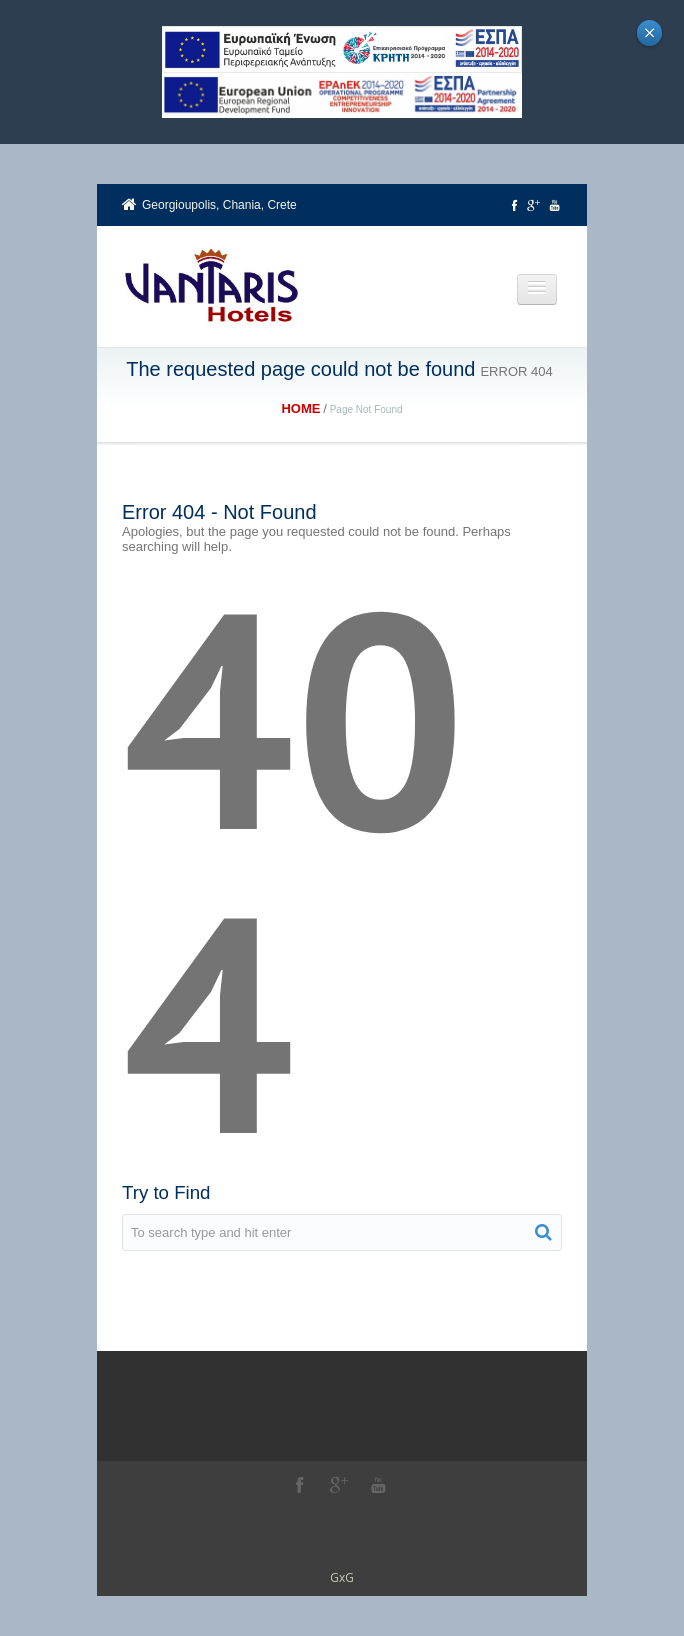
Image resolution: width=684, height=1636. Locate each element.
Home (300, 408)
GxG (342, 1577)
